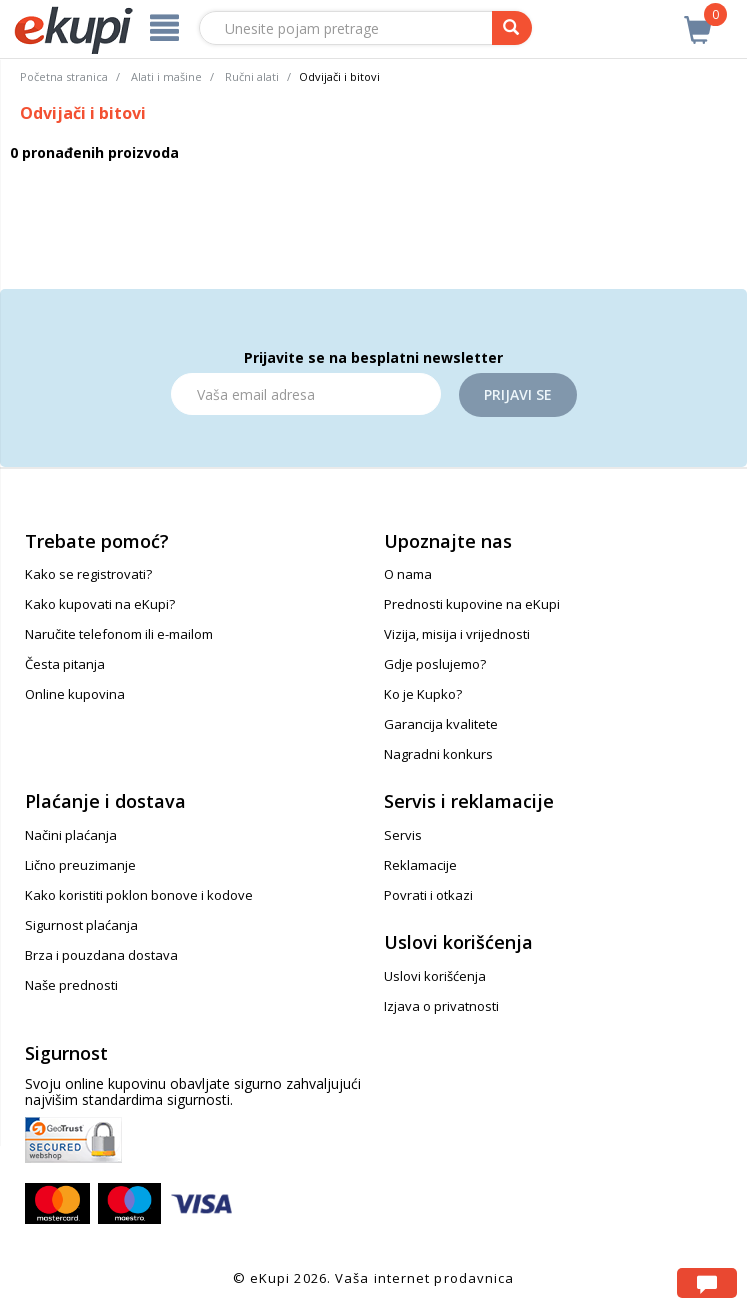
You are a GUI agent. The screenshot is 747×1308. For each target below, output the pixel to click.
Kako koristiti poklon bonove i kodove (139, 895)
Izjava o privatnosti (441, 1006)
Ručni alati (252, 76)
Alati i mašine (166, 76)
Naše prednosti (71, 985)
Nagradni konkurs (438, 754)
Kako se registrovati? (88, 574)
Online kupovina (75, 694)
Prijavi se (518, 394)
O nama (408, 574)
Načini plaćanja (71, 835)
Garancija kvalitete (441, 724)
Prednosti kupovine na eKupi (472, 604)
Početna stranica (64, 76)
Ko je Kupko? (423, 694)
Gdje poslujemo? (435, 664)
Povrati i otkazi (428, 895)
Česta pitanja (65, 664)
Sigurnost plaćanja (81, 925)
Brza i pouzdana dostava (101, 955)
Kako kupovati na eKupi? (100, 604)
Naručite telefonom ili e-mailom (119, 634)
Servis (403, 835)
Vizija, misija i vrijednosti (457, 634)
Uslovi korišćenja (435, 976)
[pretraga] (512, 28)
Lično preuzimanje (80, 865)
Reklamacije (420, 865)
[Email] (306, 394)
